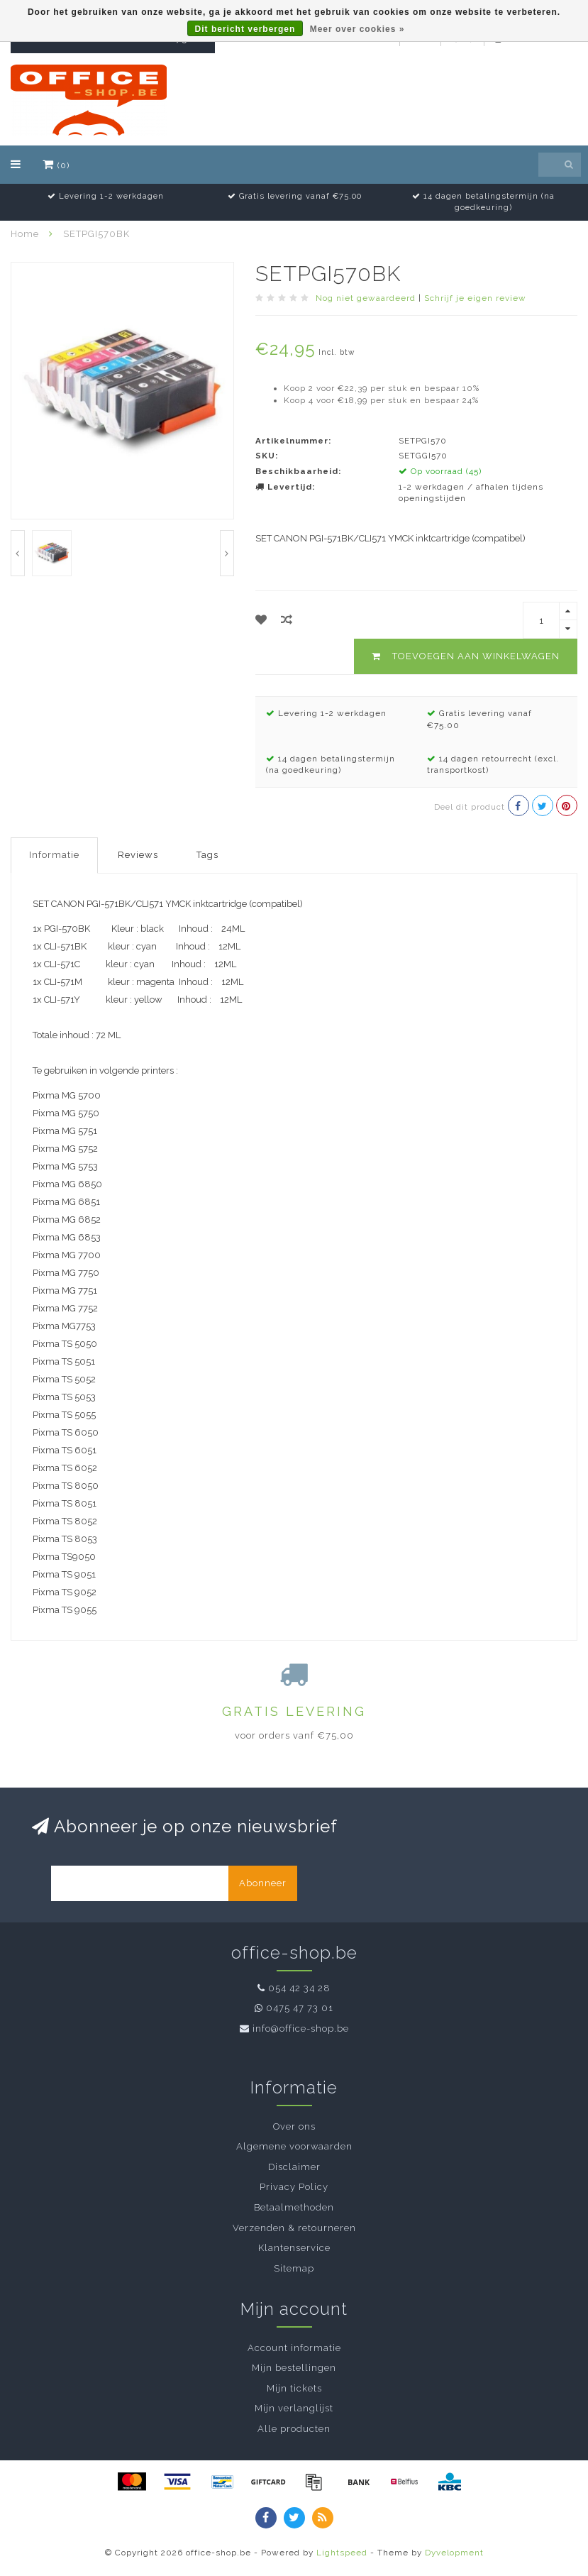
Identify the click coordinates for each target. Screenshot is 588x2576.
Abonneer (263, 1883)
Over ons (294, 2126)
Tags (207, 854)
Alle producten (294, 2428)
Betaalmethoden (294, 2207)
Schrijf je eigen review (475, 298)
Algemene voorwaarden (294, 2146)
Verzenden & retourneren (294, 2228)
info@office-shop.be (301, 2028)
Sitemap (294, 2268)
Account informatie (294, 2348)
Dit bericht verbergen (245, 29)
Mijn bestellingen (294, 2367)
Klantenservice (294, 2247)
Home (25, 234)
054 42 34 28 (299, 1988)
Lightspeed (341, 2553)
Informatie (54, 854)
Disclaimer (294, 2167)
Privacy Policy (294, 2186)
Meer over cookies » (357, 29)
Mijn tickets (294, 2388)
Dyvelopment (454, 2553)
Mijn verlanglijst (294, 2408)
